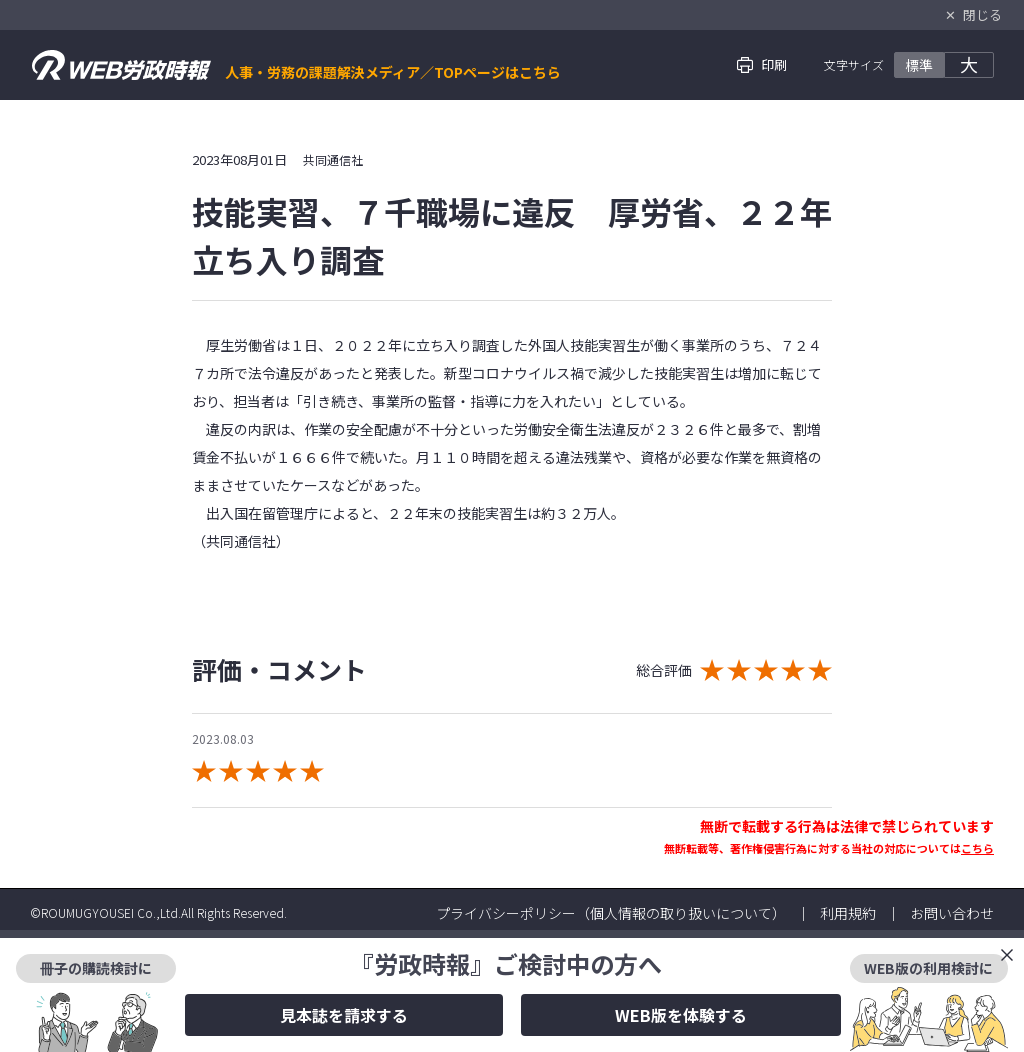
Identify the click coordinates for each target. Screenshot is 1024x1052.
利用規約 (848, 913)
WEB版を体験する (681, 1015)
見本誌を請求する (344, 1015)
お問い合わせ (952, 913)
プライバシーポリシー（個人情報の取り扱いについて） (611, 913)
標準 (919, 65)
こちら (977, 848)
